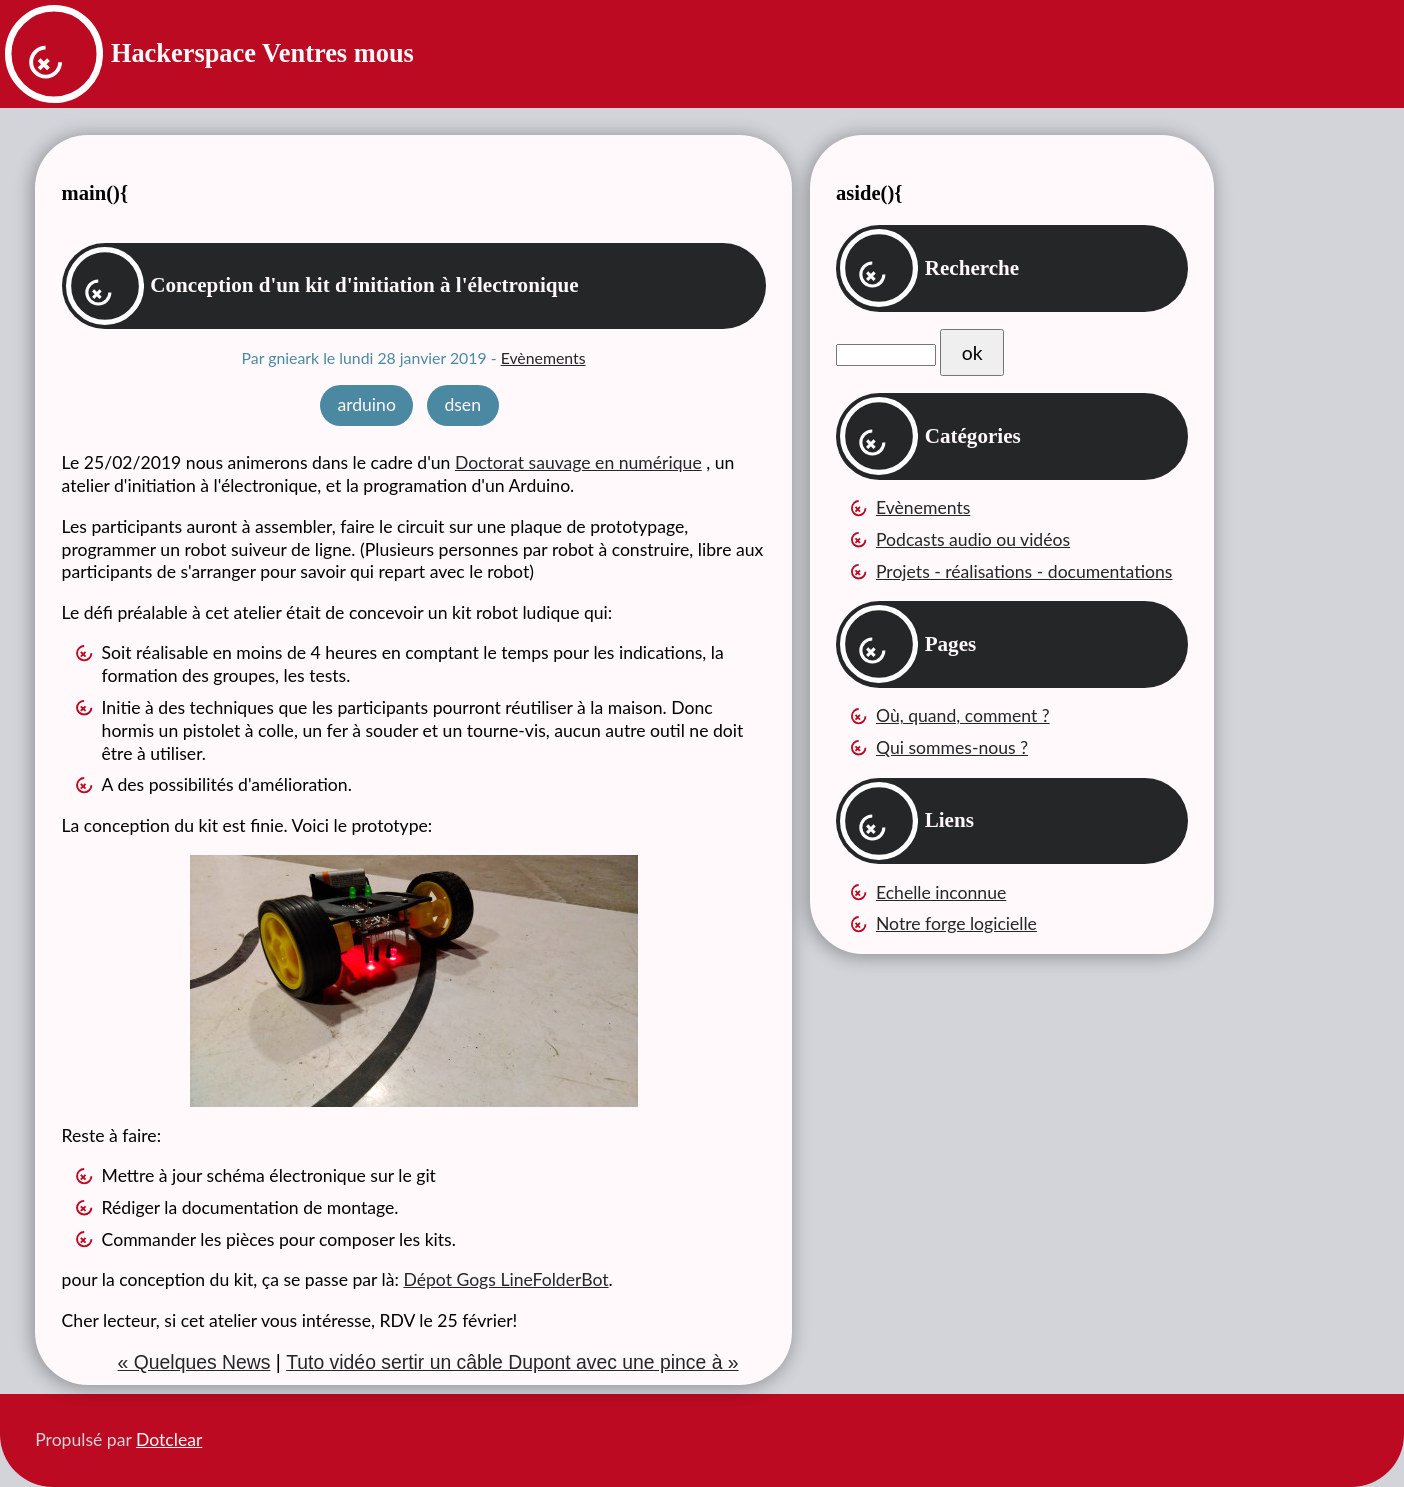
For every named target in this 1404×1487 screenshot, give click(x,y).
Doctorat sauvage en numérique (578, 462)
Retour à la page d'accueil (49, 56)
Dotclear (169, 1439)
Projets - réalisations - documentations (1024, 571)
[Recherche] (886, 355)
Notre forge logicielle (956, 923)
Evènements (543, 357)
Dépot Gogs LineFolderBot (505, 1279)
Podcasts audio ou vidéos (973, 539)
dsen (462, 404)
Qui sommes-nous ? (952, 747)
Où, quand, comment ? (963, 715)
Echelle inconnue (941, 892)
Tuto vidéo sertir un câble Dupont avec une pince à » (512, 1362)
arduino (366, 404)
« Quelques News (194, 1362)
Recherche (972, 268)
